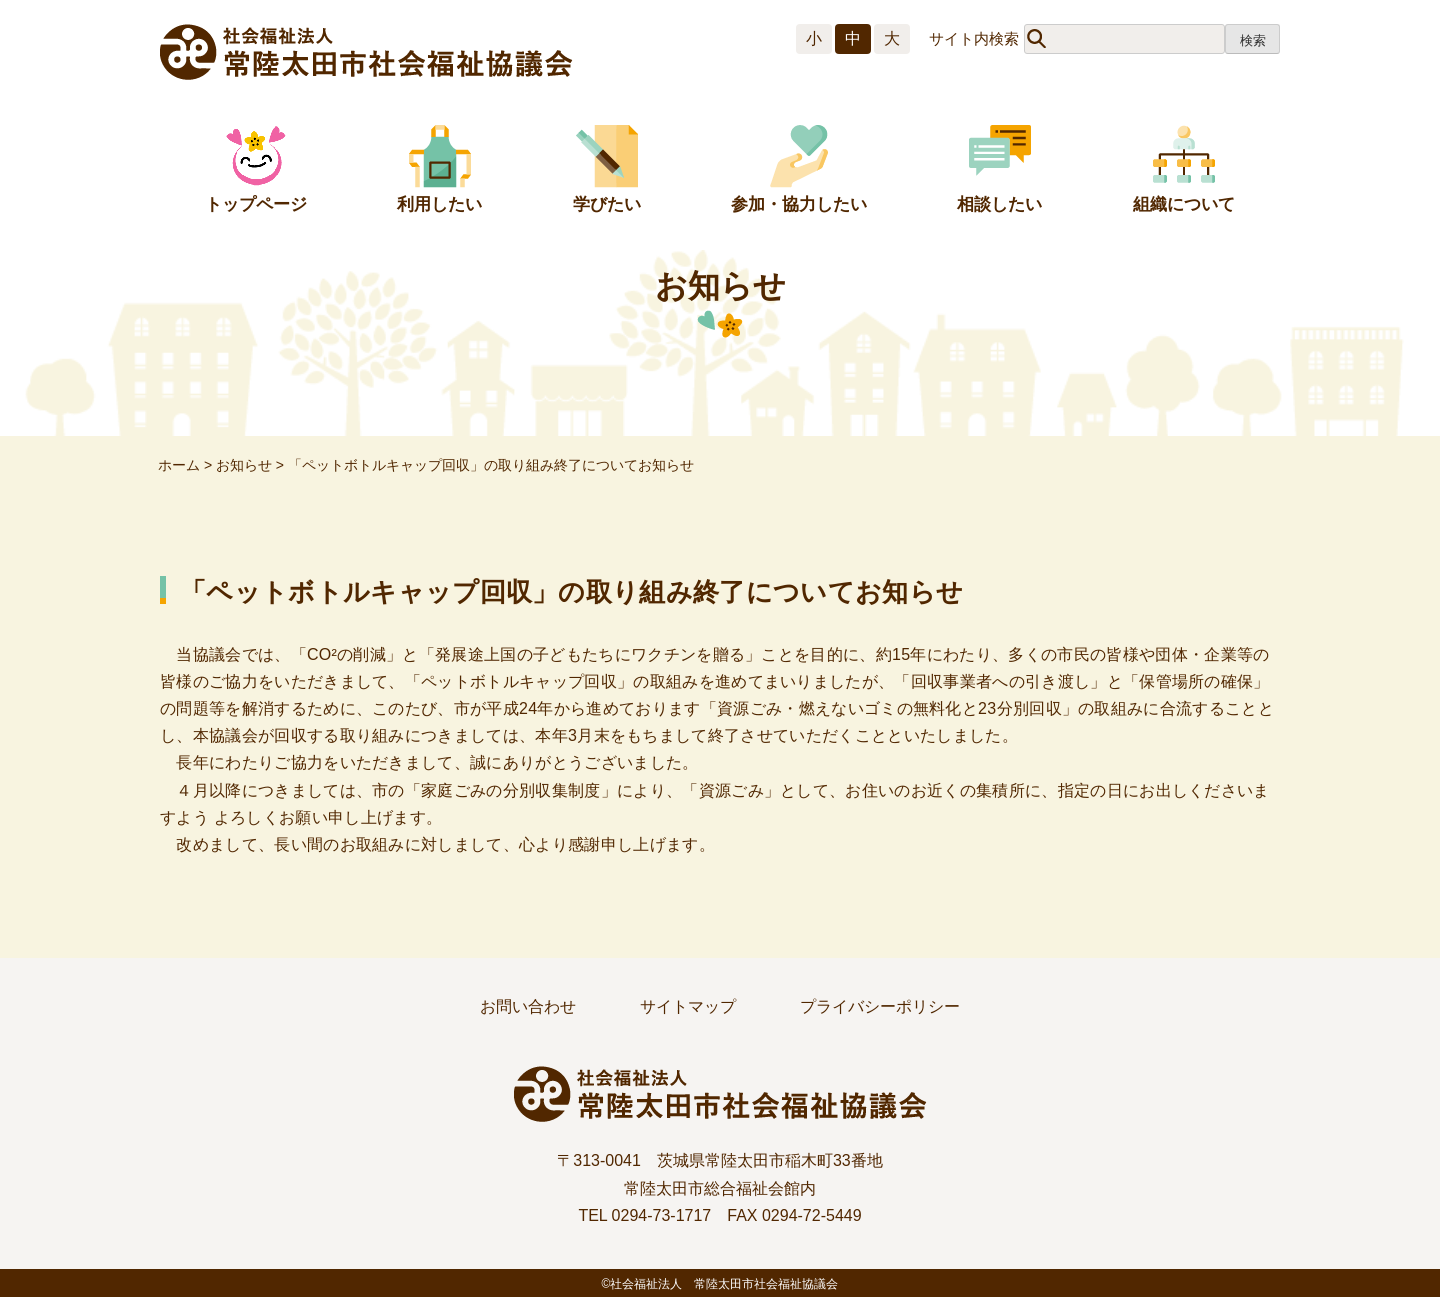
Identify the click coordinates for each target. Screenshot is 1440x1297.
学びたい (607, 204)
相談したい (999, 204)
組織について (1184, 204)
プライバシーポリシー (880, 1006)
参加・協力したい (799, 204)
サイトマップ (688, 1006)
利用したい (439, 204)
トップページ (256, 204)
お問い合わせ (528, 1006)
